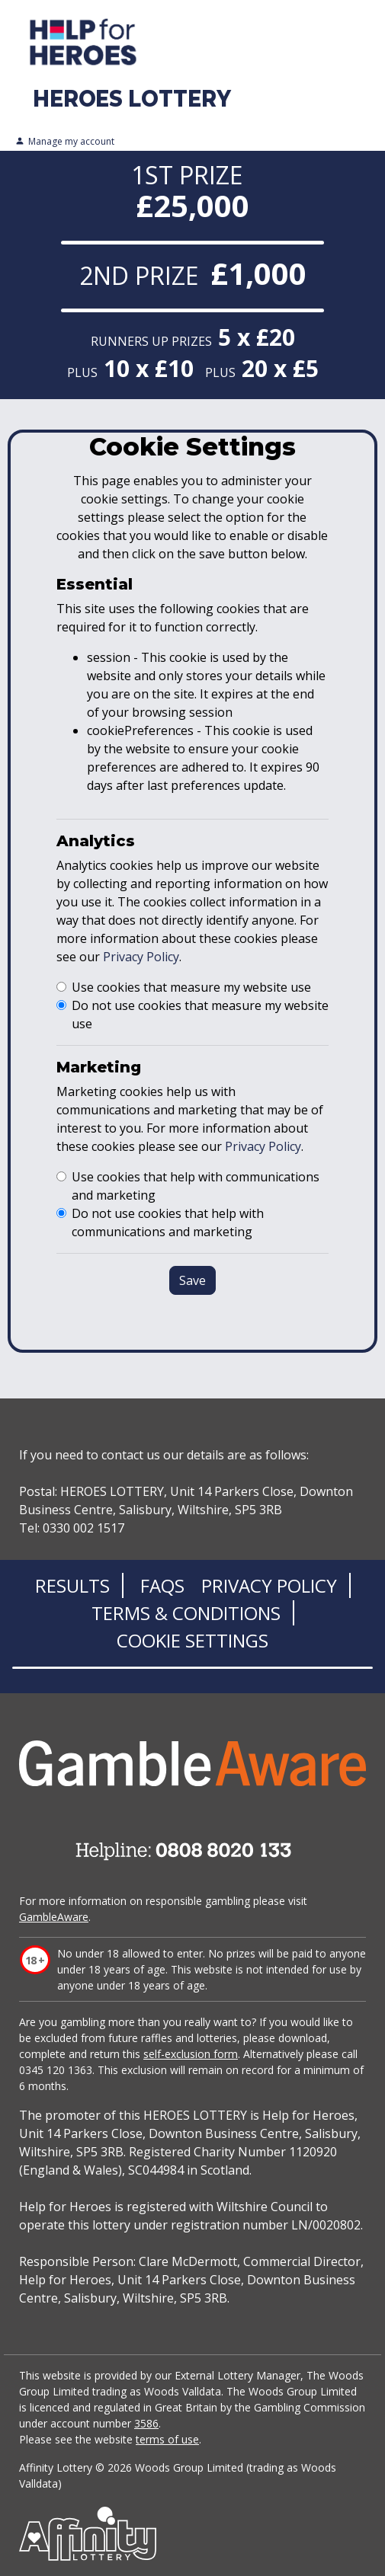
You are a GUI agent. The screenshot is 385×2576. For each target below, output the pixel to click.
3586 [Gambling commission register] (146, 2423)
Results (72, 1585)
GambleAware (53, 1917)
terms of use (167, 2439)
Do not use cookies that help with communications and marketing (168, 1222)
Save (192, 1280)
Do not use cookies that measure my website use (200, 1014)
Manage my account (64, 141)
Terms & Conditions (186, 1612)
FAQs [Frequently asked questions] (162, 1585)
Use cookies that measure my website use (191, 987)
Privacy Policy (141, 956)
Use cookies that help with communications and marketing (195, 1185)
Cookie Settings (192, 1640)
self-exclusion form (190, 2054)
